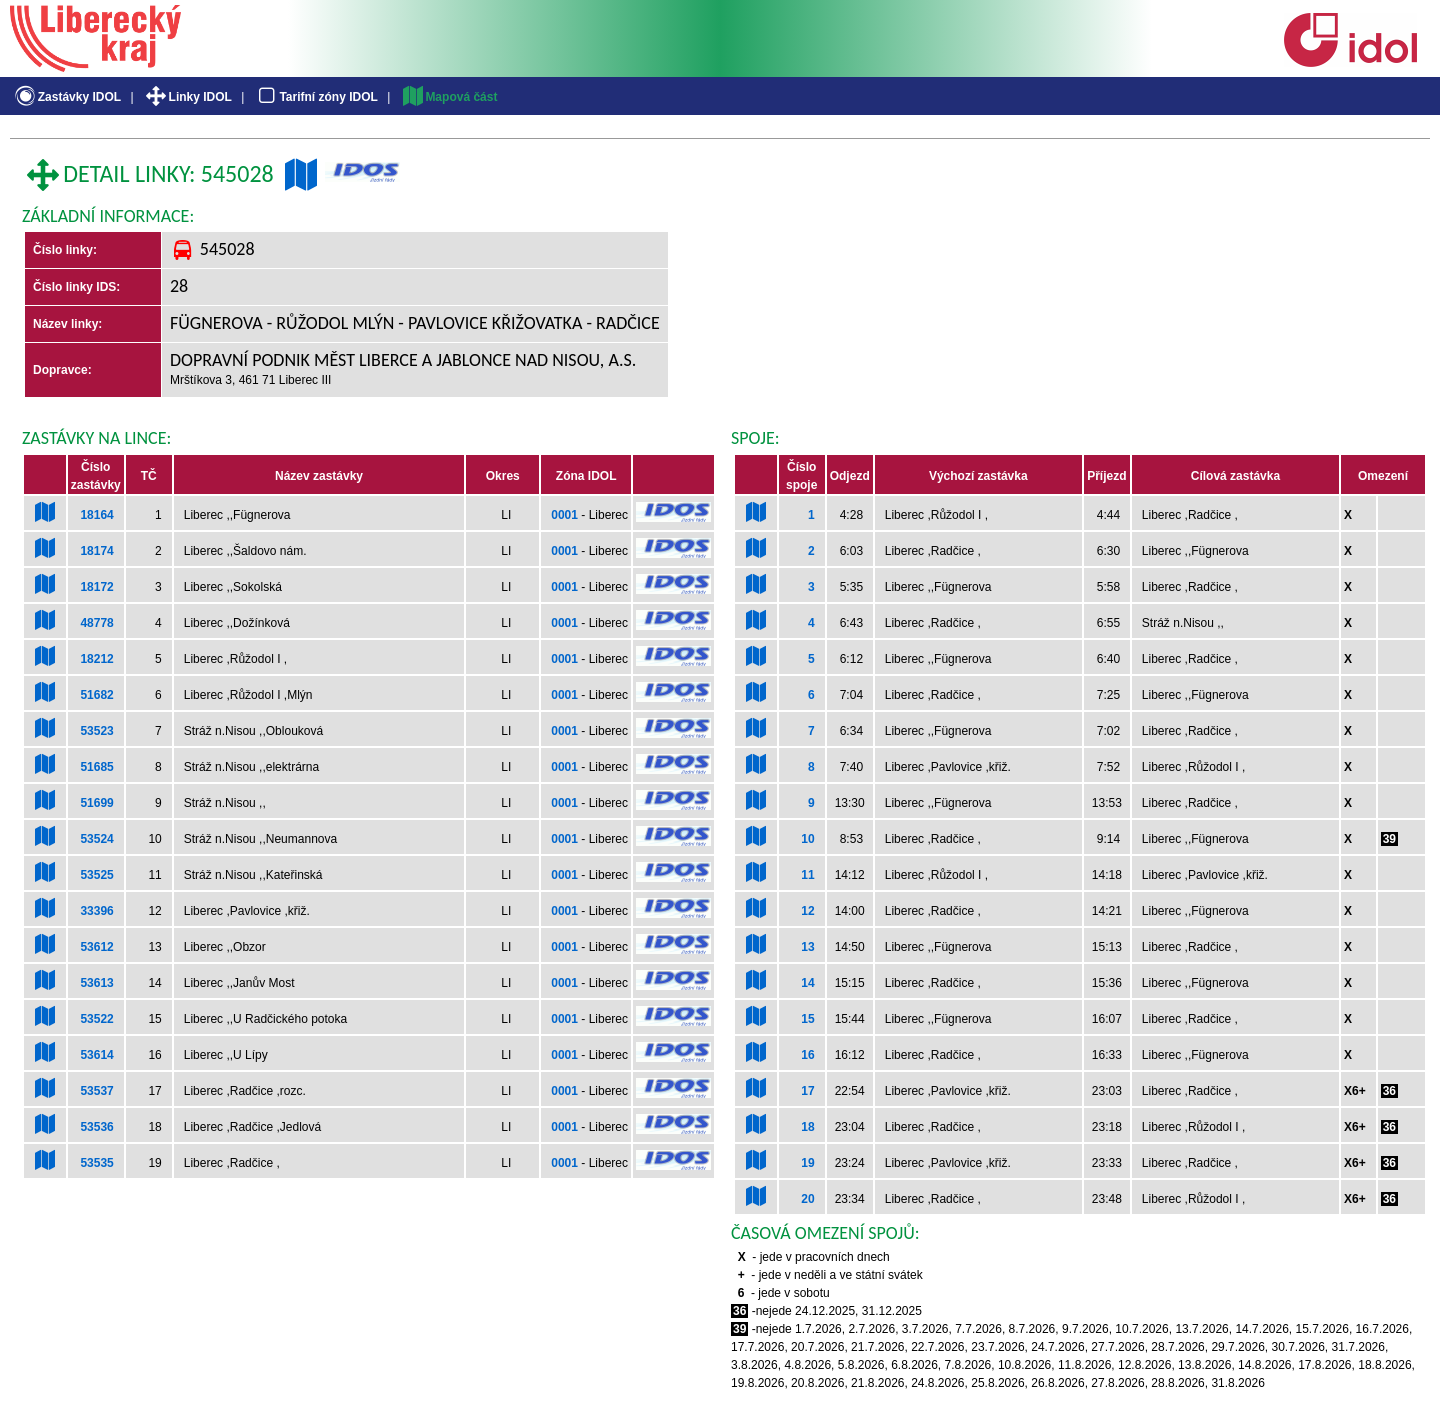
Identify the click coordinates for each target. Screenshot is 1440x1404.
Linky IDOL (187, 97)
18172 (96, 587)
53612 (96, 947)
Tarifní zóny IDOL (316, 97)
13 (807, 947)
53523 (96, 731)
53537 (96, 1091)
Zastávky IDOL (66, 97)
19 (807, 1163)
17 (807, 1091)
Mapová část (449, 97)
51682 (96, 695)
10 (807, 839)
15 (807, 1019)
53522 (96, 1019)
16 (807, 1055)
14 (807, 983)
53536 (96, 1127)
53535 (96, 1163)
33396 (96, 911)
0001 (564, 515)
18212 (96, 659)
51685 (96, 767)
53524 (96, 839)
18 (807, 1127)
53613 (96, 983)
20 (807, 1199)
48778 (96, 623)
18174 (96, 551)
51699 (96, 803)
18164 (96, 515)
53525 (96, 875)
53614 (96, 1055)
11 (807, 875)
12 (807, 911)
